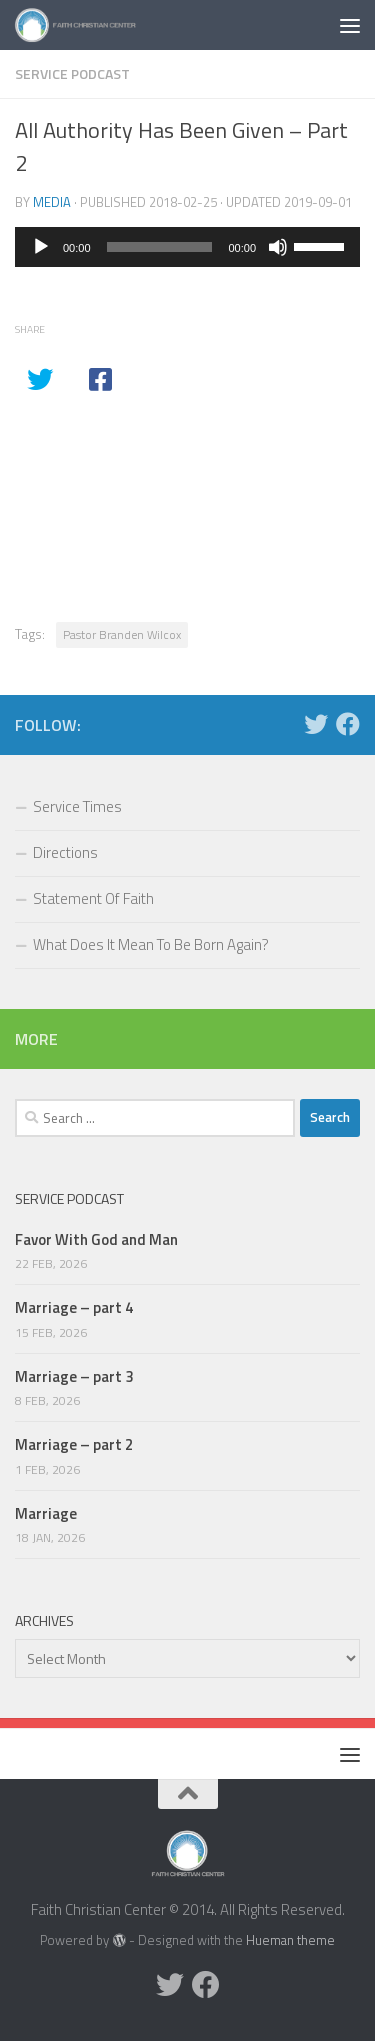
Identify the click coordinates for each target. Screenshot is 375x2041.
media (52, 202)
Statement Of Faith (93, 898)
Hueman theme (290, 1940)
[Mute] (278, 247)
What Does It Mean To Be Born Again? (151, 944)
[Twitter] (316, 724)
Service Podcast (72, 73)
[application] (187, 247)
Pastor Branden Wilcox (122, 634)
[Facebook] (348, 724)
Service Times (77, 806)
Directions (65, 852)
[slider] (160, 247)
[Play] (41, 247)
